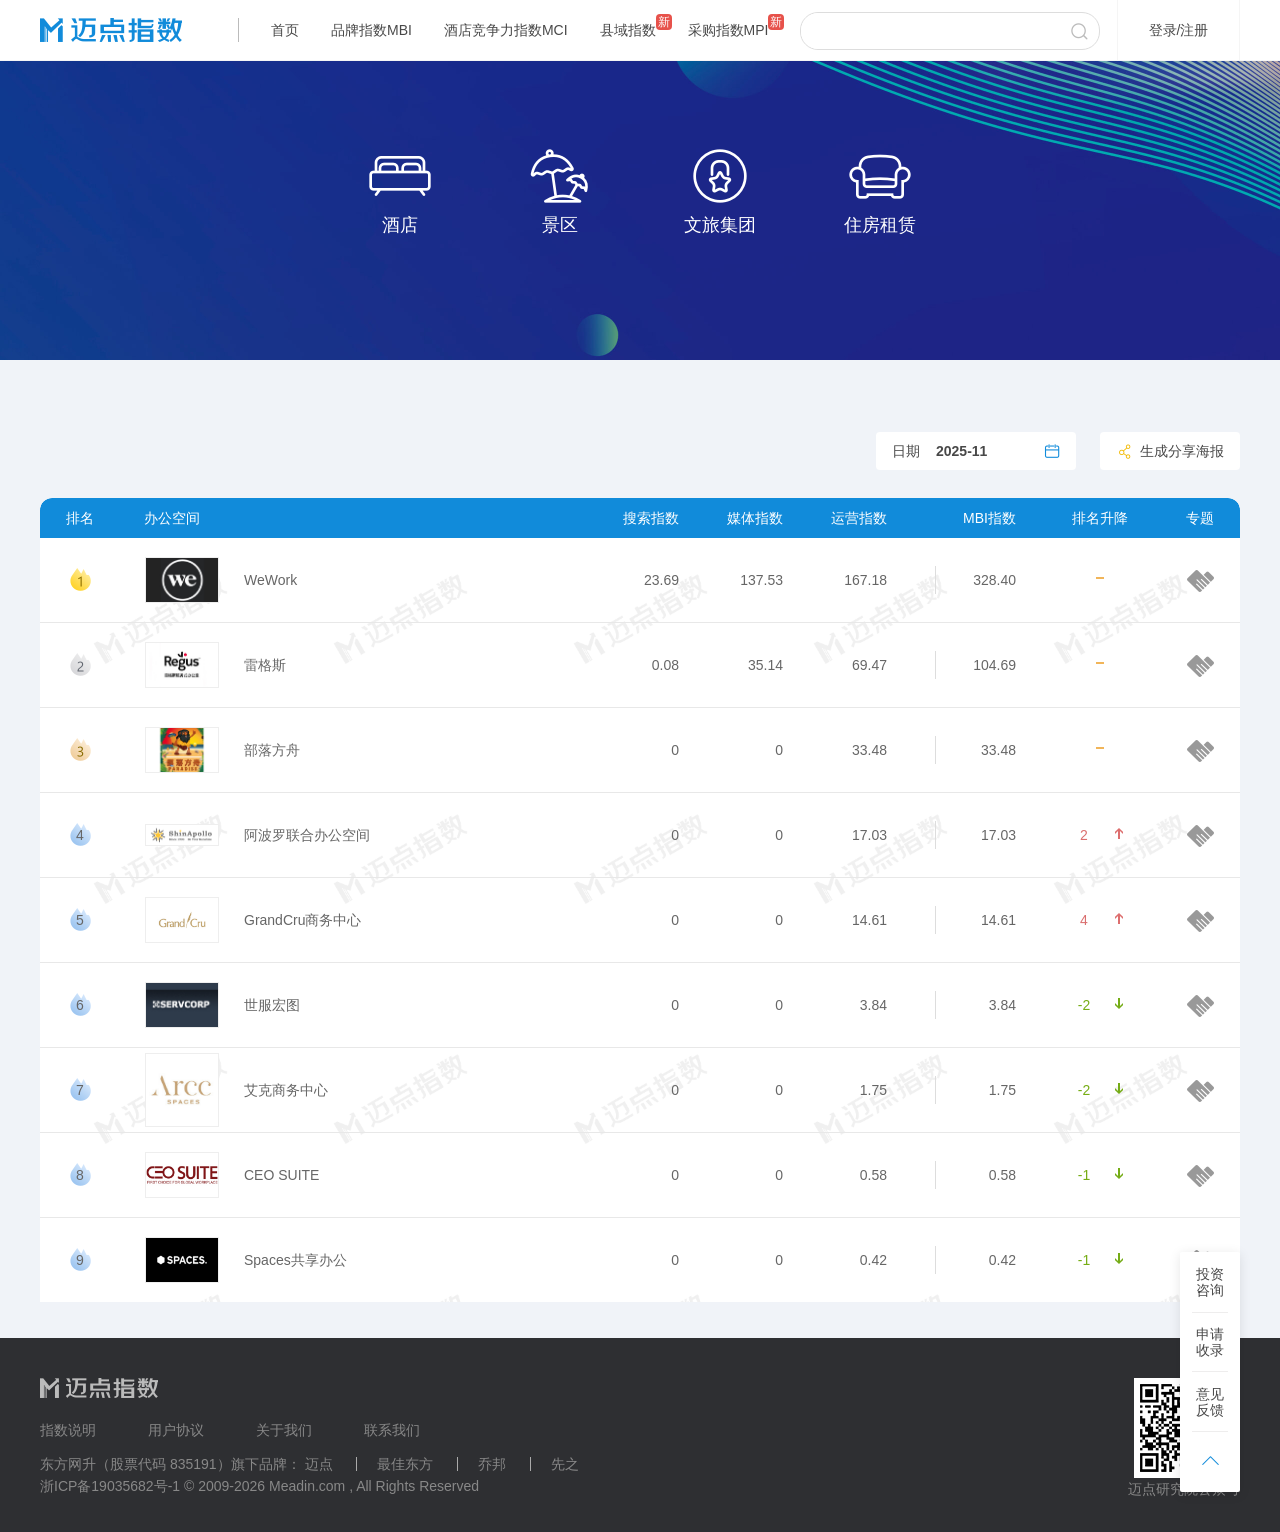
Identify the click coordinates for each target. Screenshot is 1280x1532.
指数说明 (68, 1430)
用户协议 (176, 1430)
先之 (565, 1464)
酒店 (400, 189)
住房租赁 (880, 189)
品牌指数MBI (371, 30)
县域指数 (628, 30)
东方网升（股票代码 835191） (135, 1464)
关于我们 (284, 1430)
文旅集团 (720, 189)
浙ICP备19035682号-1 (110, 1486)
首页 (285, 30)
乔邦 (492, 1464)
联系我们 (392, 1430)
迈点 (319, 1464)
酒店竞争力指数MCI (506, 30)
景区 (560, 189)
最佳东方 (405, 1464)
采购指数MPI (728, 30)
